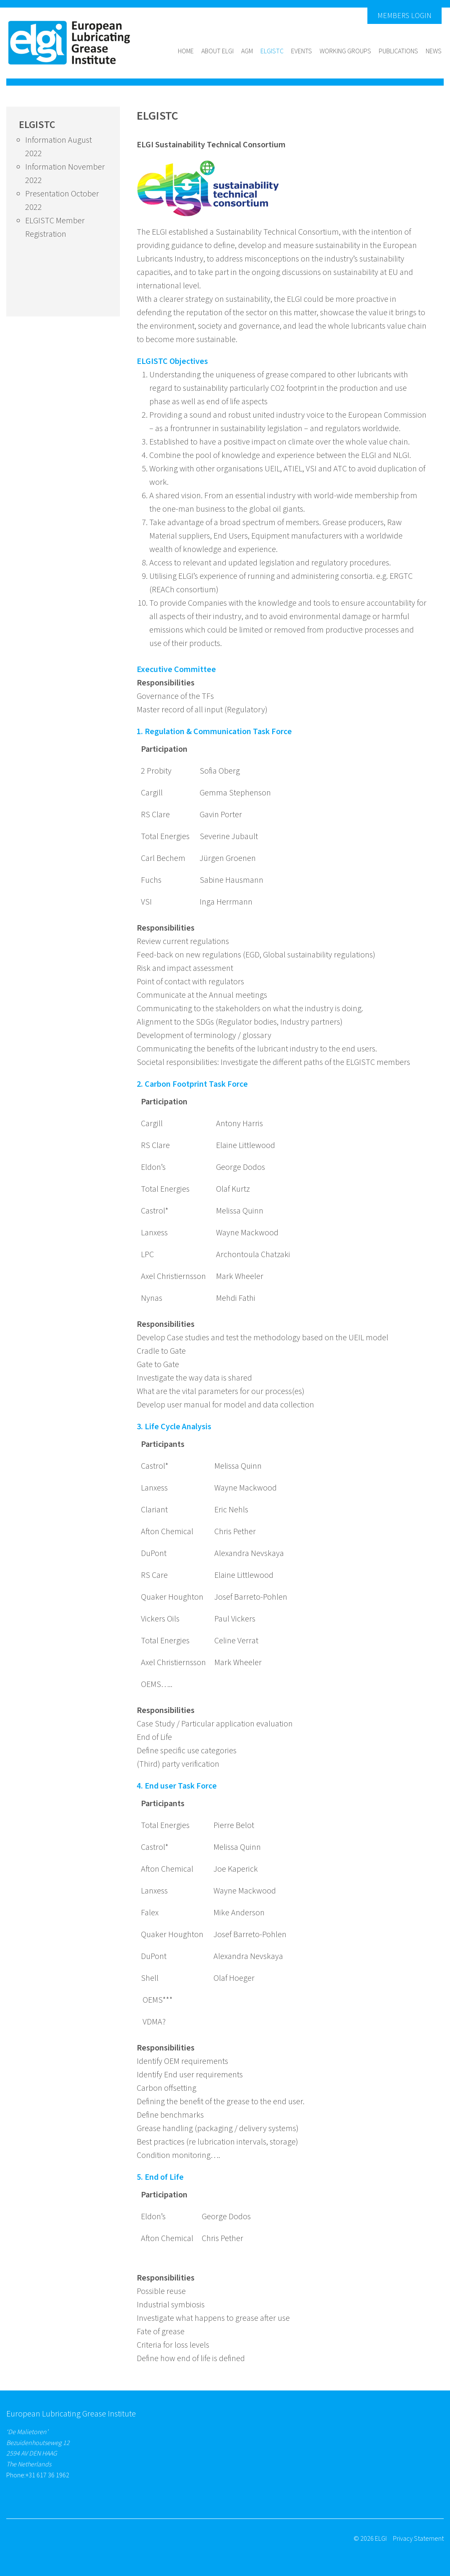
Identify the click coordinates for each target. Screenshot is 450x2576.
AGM (247, 51)
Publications (398, 51)
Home (186, 51)
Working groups (345, 51)
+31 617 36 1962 (47, 2475)
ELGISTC (272, 51)
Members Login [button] (404, 15)
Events (301, 51)
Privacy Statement (418, 2538)
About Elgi (217, 51)
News (434, 51)
